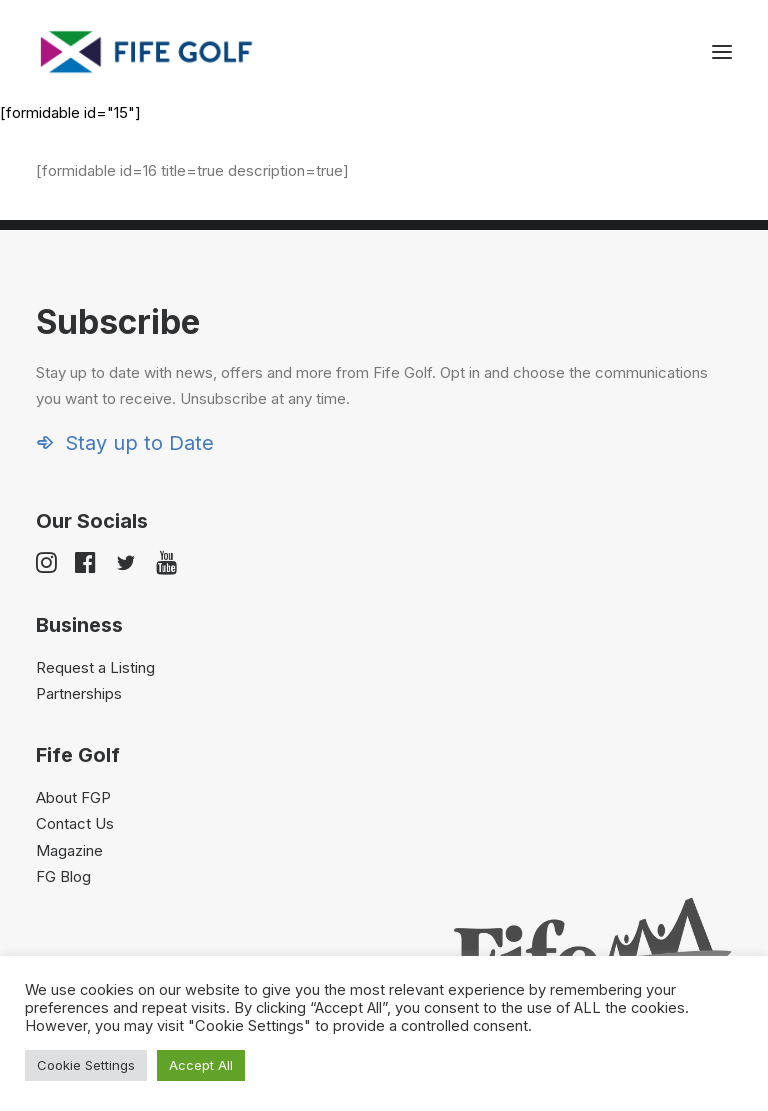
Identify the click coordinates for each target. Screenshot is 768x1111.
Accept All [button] (201, 1065)
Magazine (69, 850)
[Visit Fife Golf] (147, 52)
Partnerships (79, 693)
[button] (722, 52)
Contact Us (75, 823)
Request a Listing (95, 667)
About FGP (73, 797)
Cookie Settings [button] (86, 1065)
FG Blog (63, 876)
